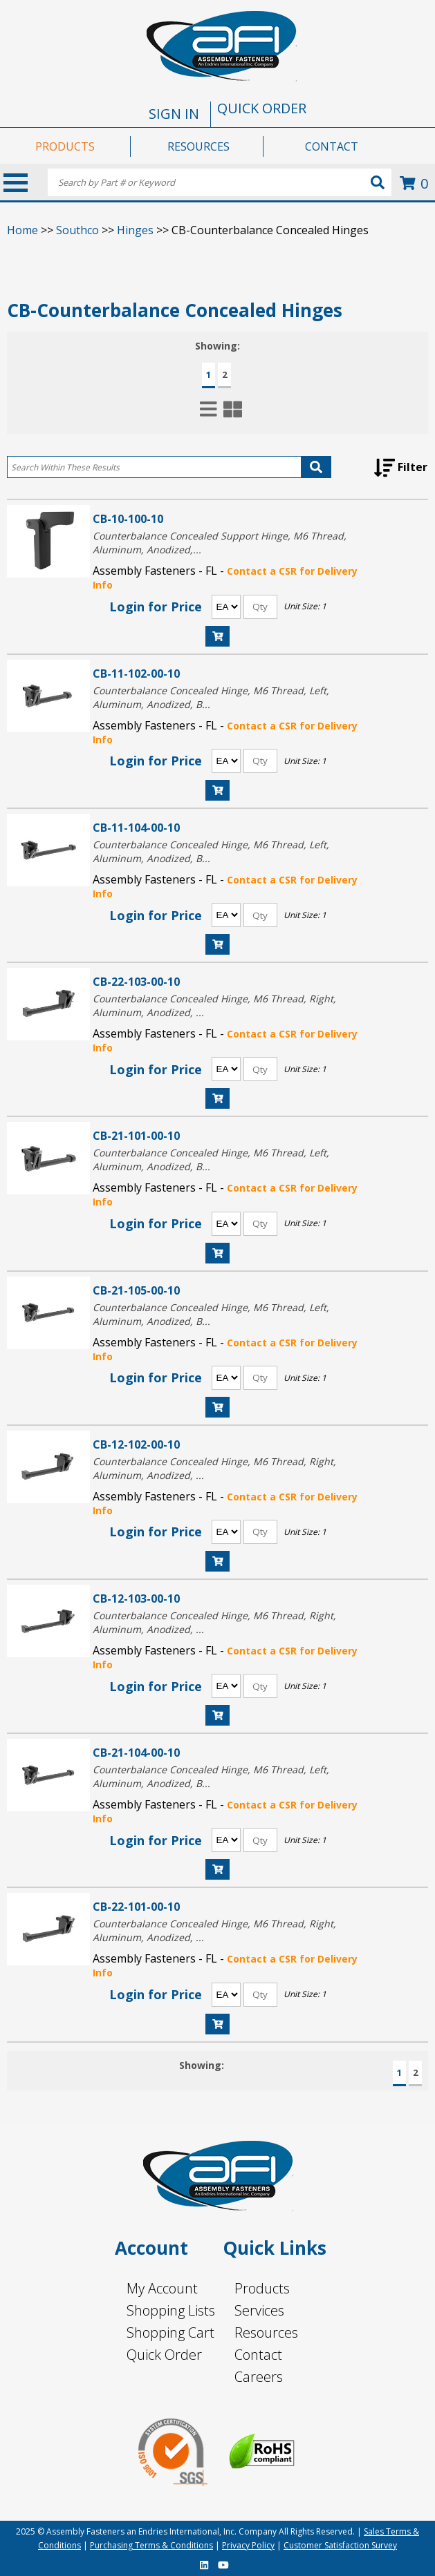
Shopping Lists (171, 2310)
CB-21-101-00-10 (136, 1135)
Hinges (135, 230)
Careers (258, 2376)
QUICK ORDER (261, 108)
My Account (162, 2288)
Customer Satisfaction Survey (340, 2545)
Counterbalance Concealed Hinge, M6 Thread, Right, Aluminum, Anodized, (214, 1005)
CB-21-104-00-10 (136, 1752)
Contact (258, 2354)
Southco (77, 230)
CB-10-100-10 (128, 518)
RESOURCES (198, 146)
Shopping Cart (170, 2332)
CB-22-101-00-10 (136, 1906)
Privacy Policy (248, 2545)
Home (22, 230)
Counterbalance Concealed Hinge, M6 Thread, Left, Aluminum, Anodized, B (211, 697)
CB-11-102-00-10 (136, 673)
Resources (266, 2332)
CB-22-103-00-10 (136, 981)
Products (262, 2288)
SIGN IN (174, 113)
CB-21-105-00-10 (136, 1290)
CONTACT (331, 146)
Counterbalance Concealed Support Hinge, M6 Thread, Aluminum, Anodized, (219, 542)
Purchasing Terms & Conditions (151, 2545)
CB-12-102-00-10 (136, 1444)
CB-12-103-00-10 (136, 1598)
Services (259, 2310)
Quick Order (164, 2354)
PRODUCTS (65, 146)
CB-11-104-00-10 (136, 827)
